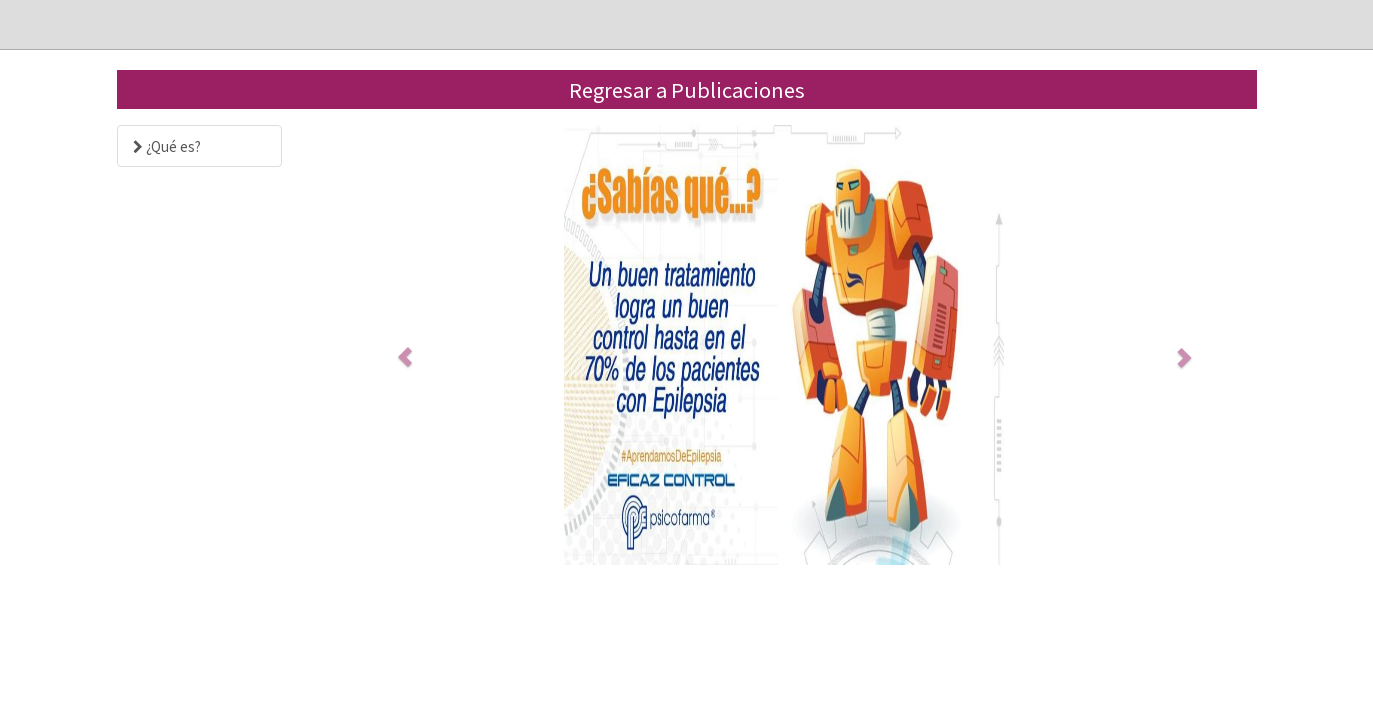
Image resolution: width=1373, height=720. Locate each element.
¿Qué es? (167, 146)
